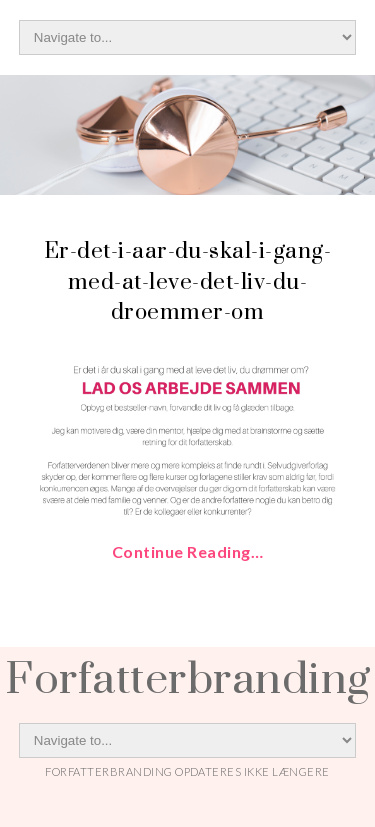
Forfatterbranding (187, 677)
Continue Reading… (187, 551)
